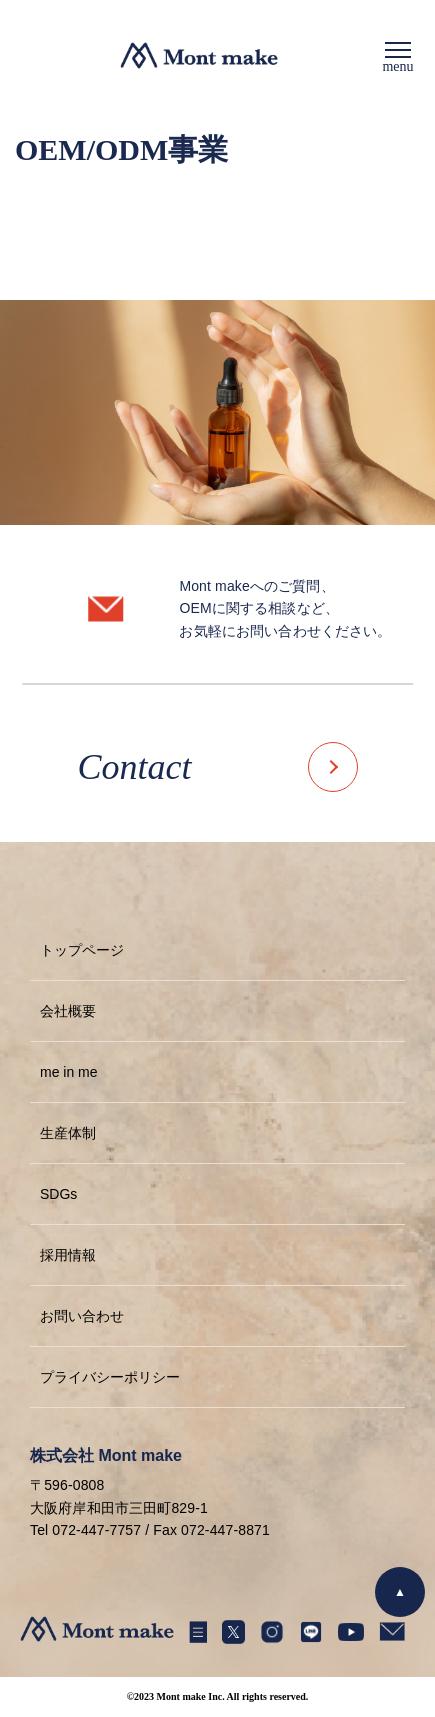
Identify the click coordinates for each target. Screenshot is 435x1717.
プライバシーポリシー (110, 1377)
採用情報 (68, 1255)
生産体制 (68, 1133)
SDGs (58, 1194)
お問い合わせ (82, 1316)
